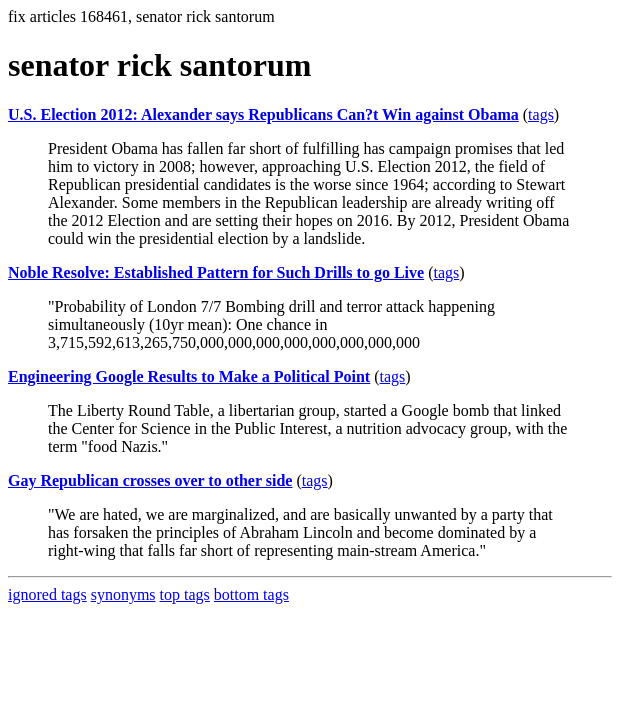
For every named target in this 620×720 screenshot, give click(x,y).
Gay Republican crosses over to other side (150, 480)
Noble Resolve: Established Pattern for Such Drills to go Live (216, 272)
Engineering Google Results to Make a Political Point (189, 376)
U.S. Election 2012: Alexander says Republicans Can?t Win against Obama (263, 114)
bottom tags (251, 594)
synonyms (123, 594)
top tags (185, 594)
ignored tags (47, 594)
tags (541, 114)
